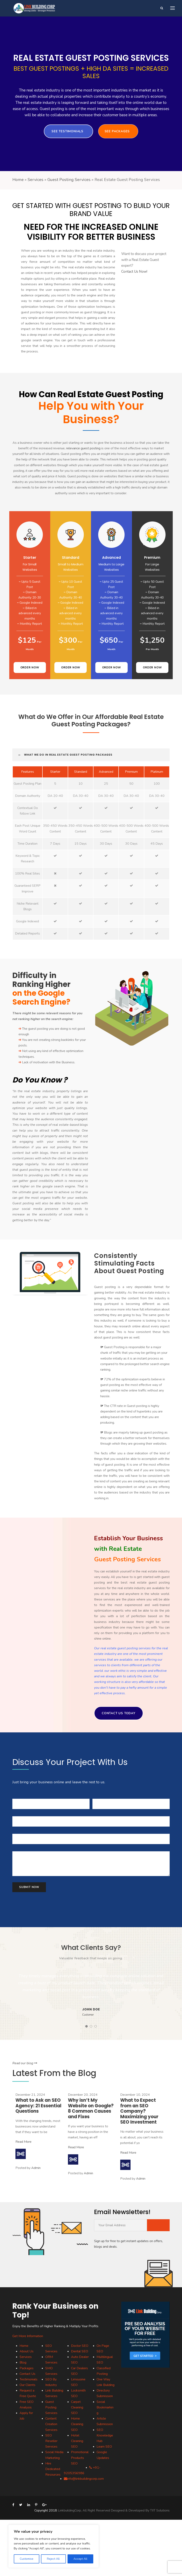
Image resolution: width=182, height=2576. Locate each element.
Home (18, 197)
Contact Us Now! (134, 309)
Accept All (80, 2559)
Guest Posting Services (69, 197)
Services (35, 197)
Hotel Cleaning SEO (77, 2497)
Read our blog (24, 2119)
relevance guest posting (83, 502)
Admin (36, 2224)
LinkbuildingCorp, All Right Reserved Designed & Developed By (104, 2567)
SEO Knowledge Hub (105, 2492)
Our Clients (27, 2441)
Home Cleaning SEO (77, 2480)
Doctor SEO (79, 2402)
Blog (23, 2419)
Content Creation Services (51, 2480)
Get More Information (27, 2392)
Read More (23, 2198)
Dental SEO (79, 2408)
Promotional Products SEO (80, 2514)
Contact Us (27, 2430)
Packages (27, 2424)
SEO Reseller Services (51, 2497)
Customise (26, 2559)
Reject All (53, 2559)
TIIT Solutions (160, 2567)
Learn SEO (104, 2503)
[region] (53, 2546)
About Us (27, 2408)
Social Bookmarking (105, 2464)
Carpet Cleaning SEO (77, 2464)
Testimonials (28, 2436)
